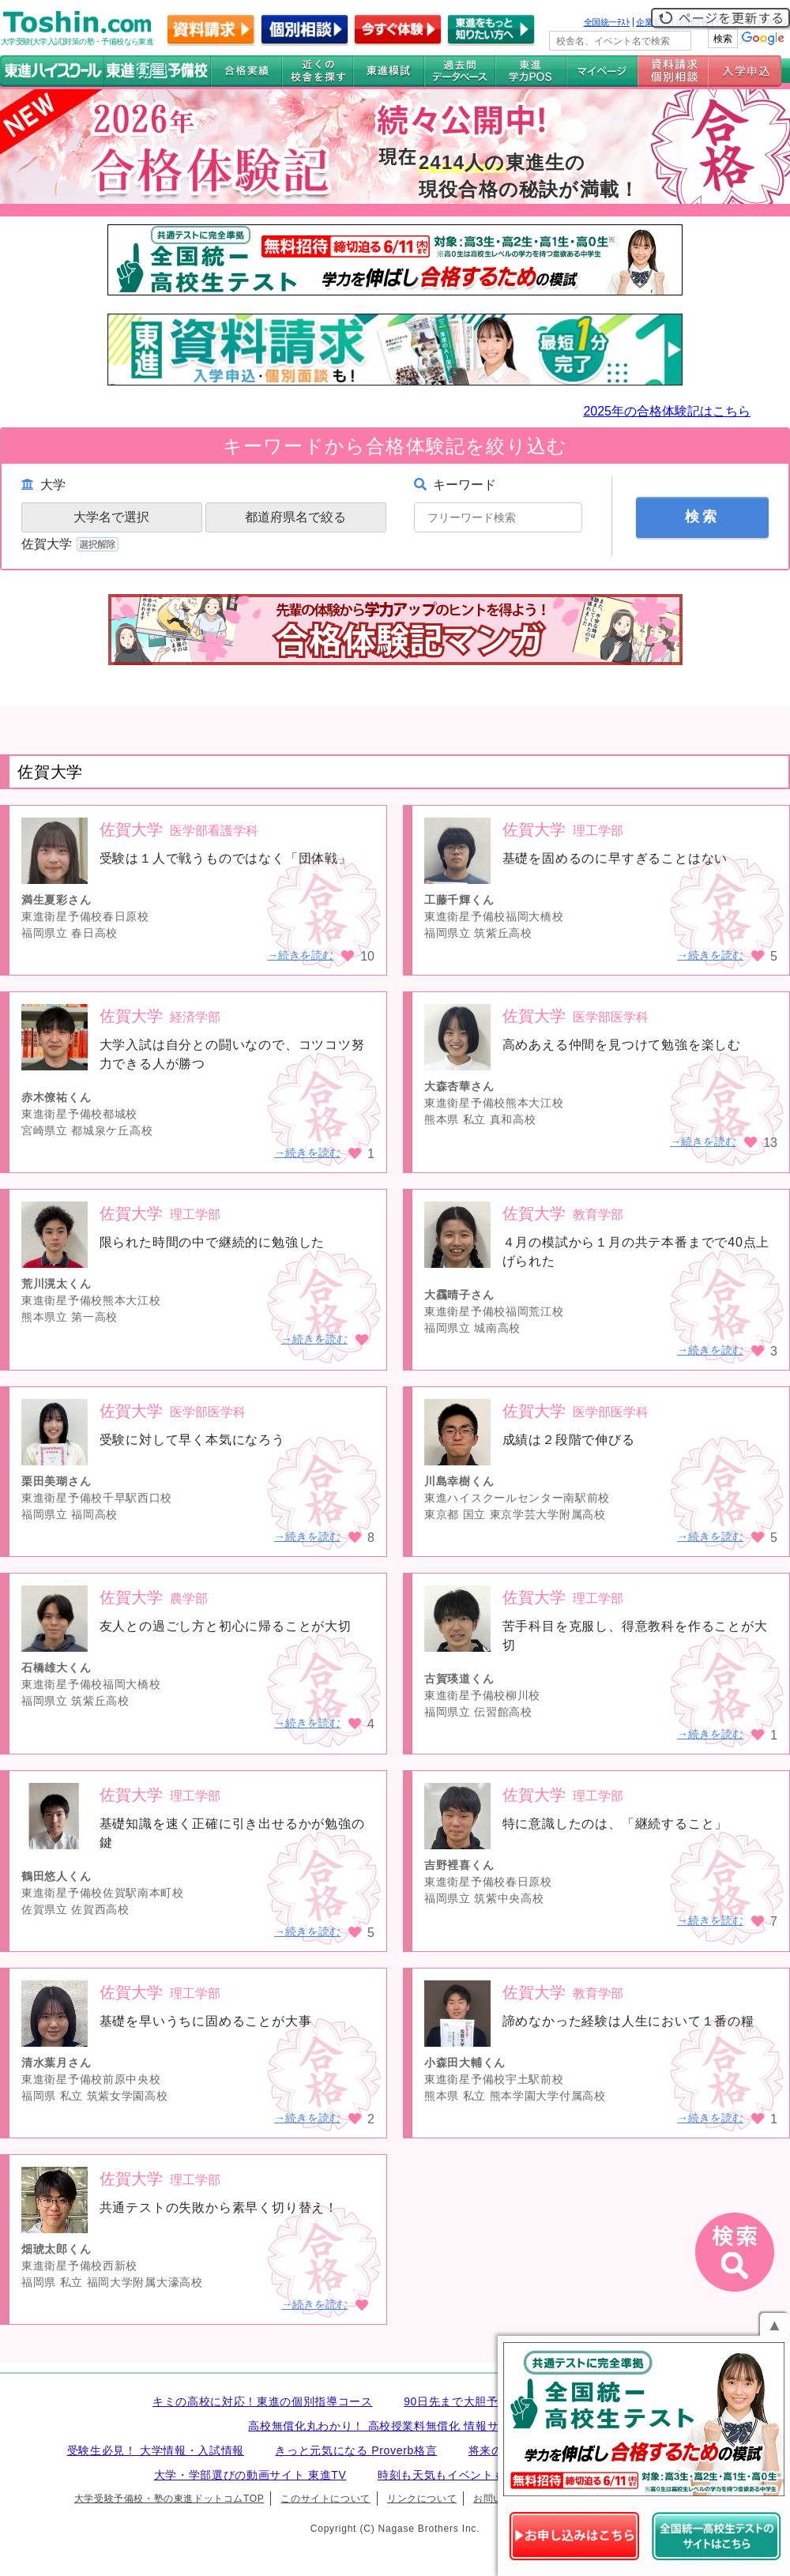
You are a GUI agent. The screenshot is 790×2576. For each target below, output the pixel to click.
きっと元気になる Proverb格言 (356, 2450)
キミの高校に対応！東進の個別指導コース (262, 2401)
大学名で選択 (111, 517)
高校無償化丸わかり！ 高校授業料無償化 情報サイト (384, 2426)
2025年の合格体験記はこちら (666, 411)
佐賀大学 (71, 544)
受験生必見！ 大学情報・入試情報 (155, 2450)
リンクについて (422, 2498)
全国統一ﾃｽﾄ (607, 22)
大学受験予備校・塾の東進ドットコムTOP (169, 2498)
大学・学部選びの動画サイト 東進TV (250, 2475)
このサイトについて (325, 2498)
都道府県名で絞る (295, 517)
